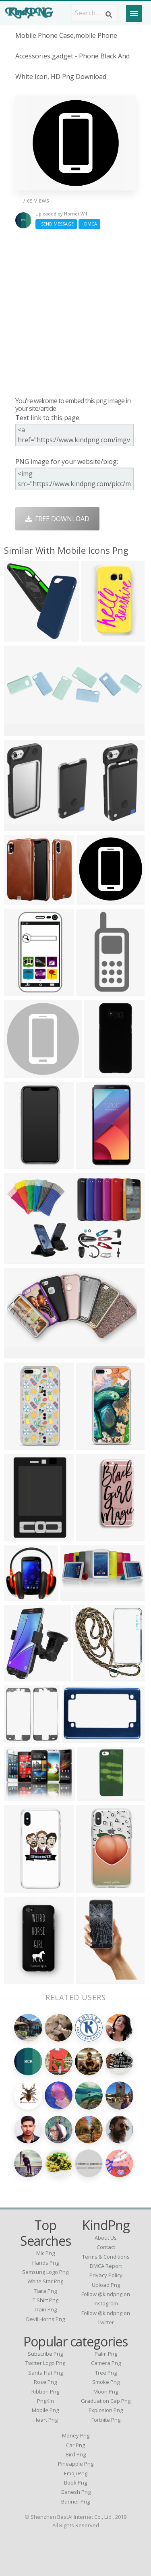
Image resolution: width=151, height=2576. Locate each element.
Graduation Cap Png (105, 2400)
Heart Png (45, 2419)
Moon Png (105, 2391)
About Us (106, 2237)
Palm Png (106, 2353)
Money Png (75, 2435)
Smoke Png (106, 2381)
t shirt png (45, 2300)
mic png (45, 2253)
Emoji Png (75, 2473)
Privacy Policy (105, 2275)
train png (45, 2309)
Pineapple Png (75, 2463)
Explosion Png (106, 2410)
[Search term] (94, 13)
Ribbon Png (45, 2391)
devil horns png (45, 2319)
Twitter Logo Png (45, 2363)
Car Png (75, 2445)
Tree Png (106, 2372)
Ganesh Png (75, 2491)
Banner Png (75, 2501)
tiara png (45, 2290)
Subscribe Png (45, 2353)
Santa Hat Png (45, 2372)
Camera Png (106, 2363)
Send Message (56, 224)
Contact (106, 2247)
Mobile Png (45, 2410)
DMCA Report (106, 2266)
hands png (45, 2262)
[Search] (109, 14)
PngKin (45, 2400)
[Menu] (134, 13)
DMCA (89, 224)
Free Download (57, 518)
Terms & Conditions (106, 2256)
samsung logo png (45, 2272)
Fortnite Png (105, 2419)
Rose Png (45, 2381)
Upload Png (106, 2284)
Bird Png (76, 2454)
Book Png (75, 2482)
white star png (45, 2281)
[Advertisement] (75, 312)
